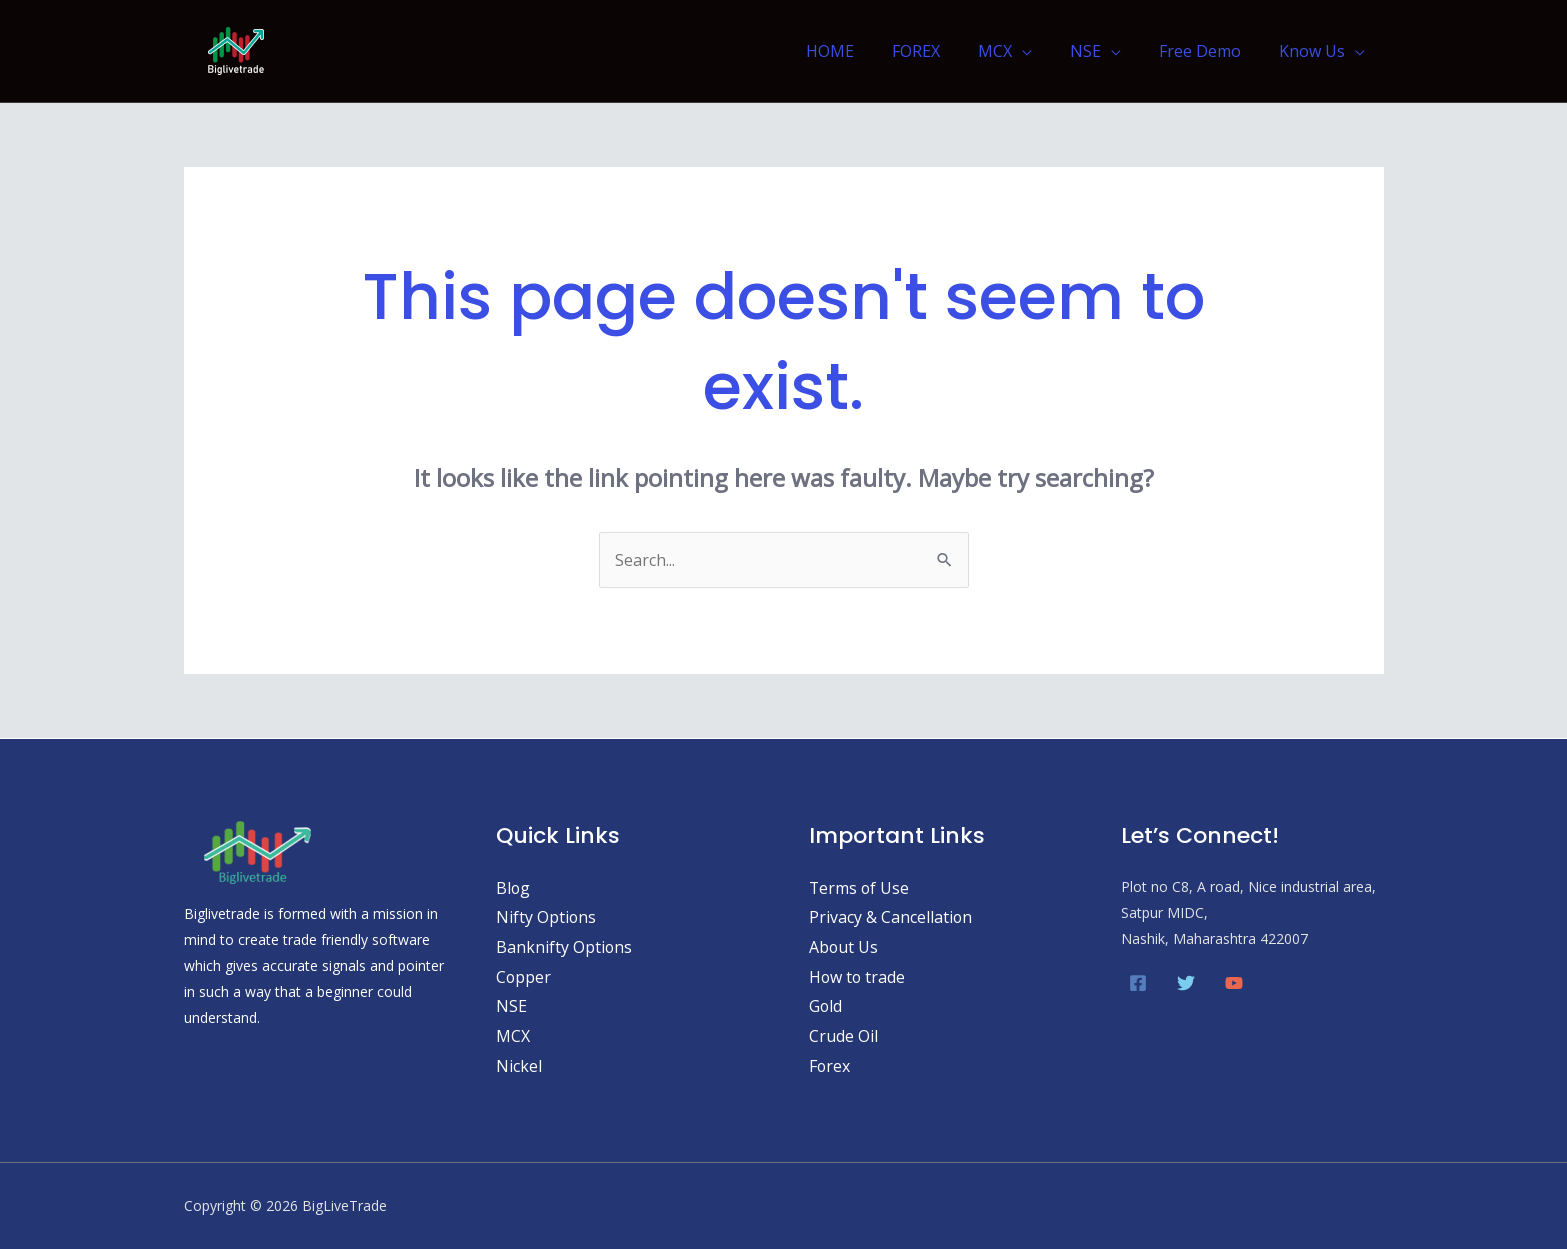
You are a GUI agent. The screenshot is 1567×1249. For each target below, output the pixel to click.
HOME (863, 51)
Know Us (1315, 51)
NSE (1100, 51)
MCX (1016, 51)
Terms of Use (860, 888)
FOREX (943, 51)
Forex (830, 1066)
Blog (513, 888)
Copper (524, 977)
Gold (826, 1006)
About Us (844, 947)
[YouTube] (1234, 983)
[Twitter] (1186, 983)
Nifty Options (546, 917)
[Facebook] (1138, 983)
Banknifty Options (564, 947)
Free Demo (1209, 51)
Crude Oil (843, 1036)
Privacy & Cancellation (891, 917)
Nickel (519, 1066)
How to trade (858, 977)
